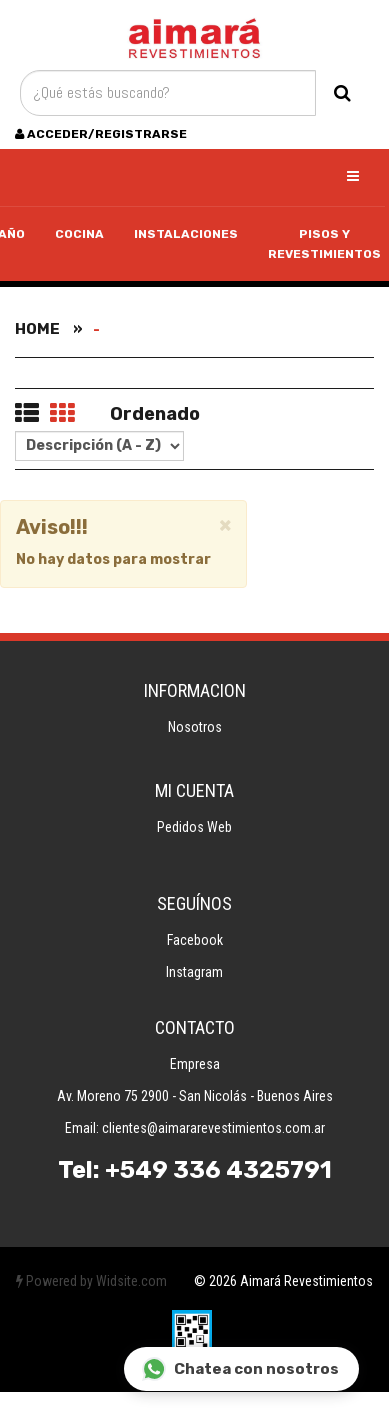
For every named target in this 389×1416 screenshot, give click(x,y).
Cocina (79, 234)
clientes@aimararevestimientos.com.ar (213, 1128)
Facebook (195, 940)
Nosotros (195, 727)
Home (37, 329)
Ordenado (155, 414)
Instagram (194, 972)
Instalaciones (186, 234)
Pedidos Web (194, 827)
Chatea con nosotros (240, 1369)
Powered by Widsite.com (91, 1281)
